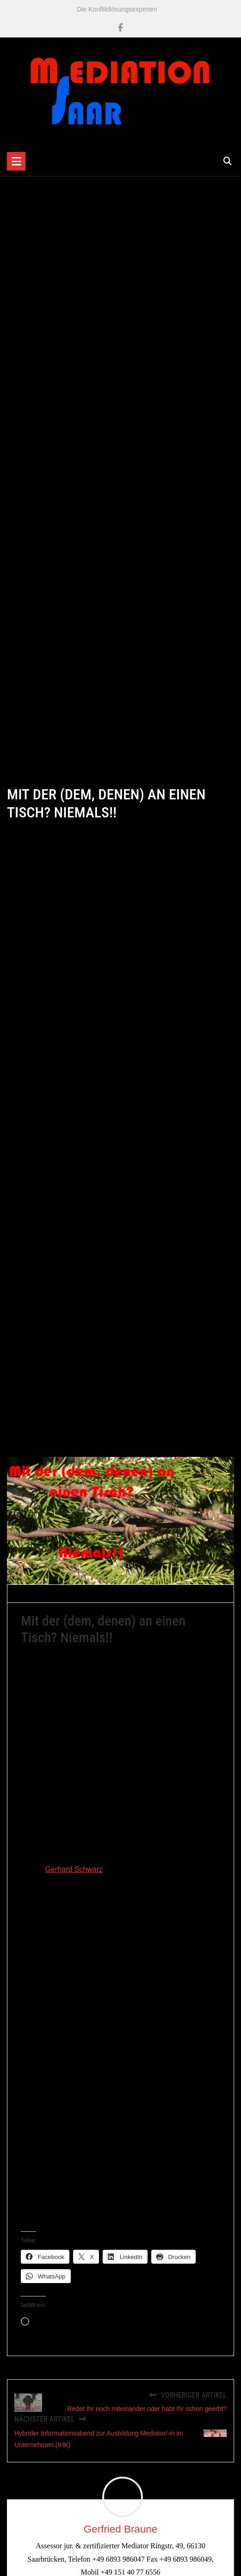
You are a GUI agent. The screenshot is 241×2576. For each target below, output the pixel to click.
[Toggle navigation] (16, 161)
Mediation (150, 1596)
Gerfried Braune (48, 1596)
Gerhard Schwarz (74, 1873)
